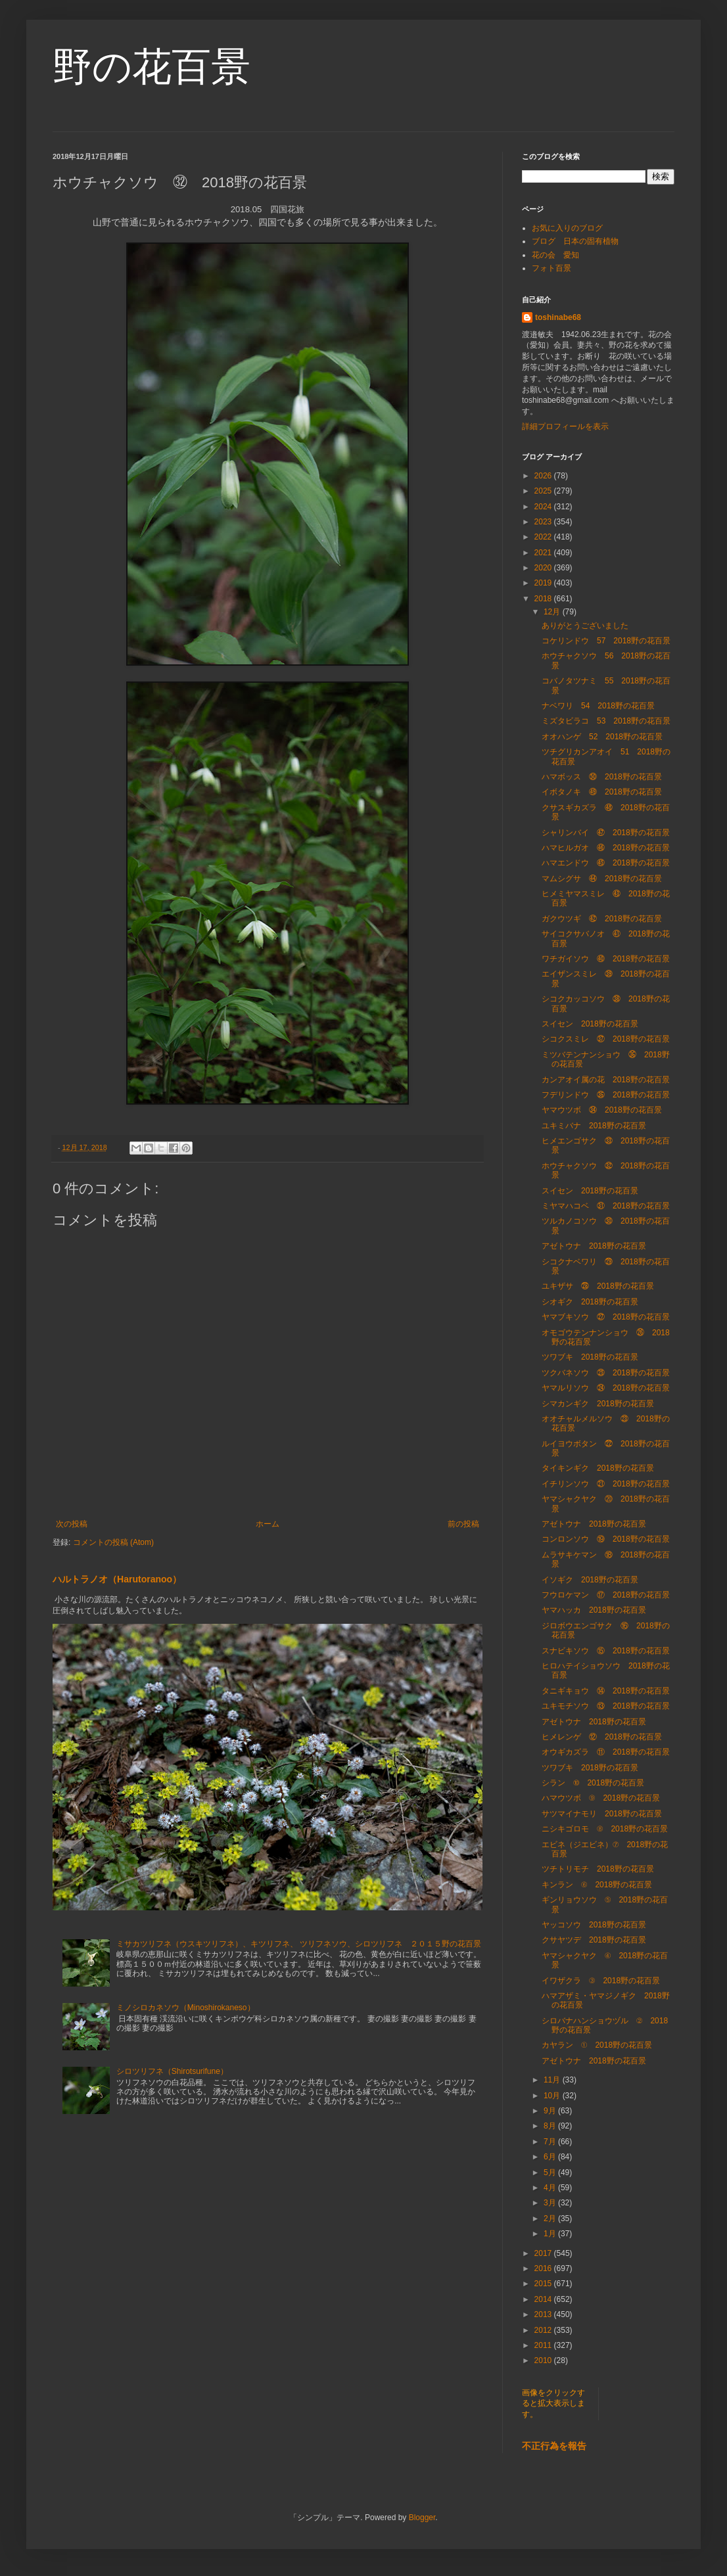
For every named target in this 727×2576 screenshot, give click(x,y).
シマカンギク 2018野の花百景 (598, 1403)
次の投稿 (71, 1524)
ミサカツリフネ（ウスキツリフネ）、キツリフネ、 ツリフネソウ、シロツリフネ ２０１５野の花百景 (298, 1943)
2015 (544, 2283)
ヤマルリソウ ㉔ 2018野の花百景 (606, 1387)
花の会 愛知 (555, 255)
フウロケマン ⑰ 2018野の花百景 (606, 1594)
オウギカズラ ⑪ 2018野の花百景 (606, 1752)
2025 (544, 490)
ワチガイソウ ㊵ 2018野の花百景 (606, 958)
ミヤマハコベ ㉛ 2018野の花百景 (606, 1205)
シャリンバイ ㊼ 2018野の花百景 (606, 832)
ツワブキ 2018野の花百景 (590, 1357)
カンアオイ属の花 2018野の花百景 (606, 1079)
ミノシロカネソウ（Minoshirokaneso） (185, 2007)
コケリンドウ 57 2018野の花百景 (606, 640)
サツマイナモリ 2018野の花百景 (602, 1813)
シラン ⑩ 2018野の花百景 (593, 1782)
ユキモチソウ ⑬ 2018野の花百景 (606, 1706)
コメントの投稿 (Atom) (113, 1542)
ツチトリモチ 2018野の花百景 (598, 1869)
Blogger (422, 2517)
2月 (551, 2218)
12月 (553, 611)
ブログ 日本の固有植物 (575, 241)
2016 (544, 2268)
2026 (544, 475)
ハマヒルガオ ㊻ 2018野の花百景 (606, 847)
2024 (544, 506)
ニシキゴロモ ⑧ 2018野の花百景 (605, 1828)
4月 (551, 2187)
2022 (544, 536)
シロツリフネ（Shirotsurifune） (172, 2071)
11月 (553, 2079)
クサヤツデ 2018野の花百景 (594, 1939)
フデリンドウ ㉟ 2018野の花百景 (606, 1094)
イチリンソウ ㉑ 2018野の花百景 (606, 1483)
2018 (544, 598)
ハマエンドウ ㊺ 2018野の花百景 (606, 862)
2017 (544, 2253)
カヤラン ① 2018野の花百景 (597, 2045)
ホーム (267, 1524)
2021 (544, 552)
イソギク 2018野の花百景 (590, 1579)
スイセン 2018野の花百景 (590, 1023)
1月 (551, 2233)
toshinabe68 (558, 317)
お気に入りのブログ (567, 228)
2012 (544, 2330)
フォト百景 (551, 268)
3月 (551, 2202)
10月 (553, 2095)
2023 (544, 521)
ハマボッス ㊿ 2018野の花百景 (602, 776)
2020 (544, 567)
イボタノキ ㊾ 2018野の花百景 (602, 791)
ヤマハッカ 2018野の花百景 (594, 1610)
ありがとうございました (585, 625)
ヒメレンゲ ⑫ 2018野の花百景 (602, 1736)
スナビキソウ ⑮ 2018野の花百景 (606, 1650)
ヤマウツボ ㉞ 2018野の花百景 (602, 1110)
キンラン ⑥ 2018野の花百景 (597, 1884)
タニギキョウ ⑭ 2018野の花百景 (606, 1690)
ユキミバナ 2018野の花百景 (594, 1125)
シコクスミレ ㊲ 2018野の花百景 (606, 1039)
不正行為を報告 (554, 2446)
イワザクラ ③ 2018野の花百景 (601, 1980)
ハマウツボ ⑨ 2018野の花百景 (601, 1798)
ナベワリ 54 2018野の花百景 (598, 705)
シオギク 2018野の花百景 (590, 1301)
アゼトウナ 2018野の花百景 (594, 1246)
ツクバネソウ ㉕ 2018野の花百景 (606, 1372)
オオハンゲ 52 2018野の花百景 (602, 736)
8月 (551, 2125)
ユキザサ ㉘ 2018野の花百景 (598, 1286)
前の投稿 (463, 1524)
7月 (551, 2141)
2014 (544, 2299)
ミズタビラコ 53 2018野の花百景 (606, 720)
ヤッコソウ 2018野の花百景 (594, 1924)
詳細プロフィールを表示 (565, 426)
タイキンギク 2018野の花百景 (598, 1468)
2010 (544, 2360)
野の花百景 (151, 67)
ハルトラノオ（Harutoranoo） (117, 1579)
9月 (551, 2110)
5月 (551, 2172)
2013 (544, 2314)
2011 (544, 2345)
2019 (544, 582)
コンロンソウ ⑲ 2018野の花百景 (606, 1539)
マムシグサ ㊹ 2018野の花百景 (602, 878)
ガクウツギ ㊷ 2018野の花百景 (602, 918)
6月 (551, 2156)
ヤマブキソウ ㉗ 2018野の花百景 (606, 1317)
